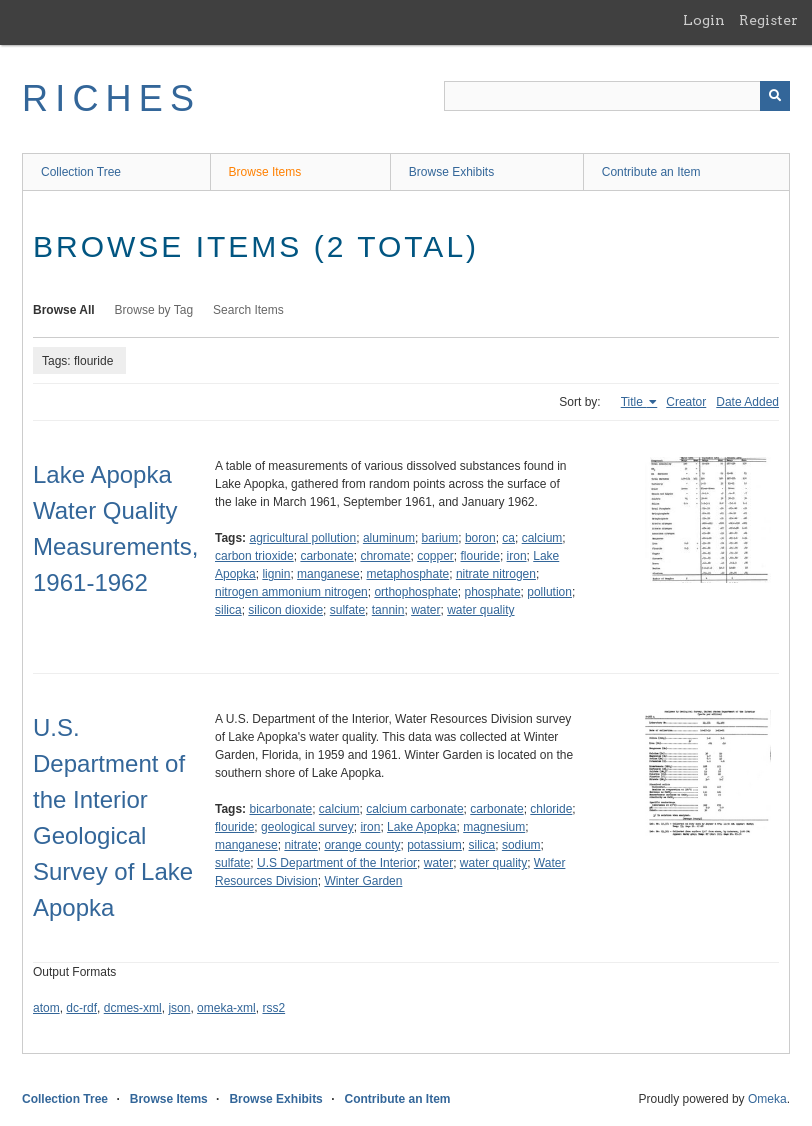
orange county (362, 845)
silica (228, 610)
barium (440, 538)
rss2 (273, 1008)
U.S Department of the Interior (337, 863)
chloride (551, 809)
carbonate (326, 556)
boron (480, 538)
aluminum (389, 538)
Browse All (64, 310)
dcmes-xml (133, 1008)
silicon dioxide (285, 610)
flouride (480, 556)
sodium (521, 845)
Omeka (767, 1099)
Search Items (248, 310)
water (425, 610)
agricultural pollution (302, 538)
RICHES (111, 98)
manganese (328, 574)
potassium (434, 845)
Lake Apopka (421, 827)
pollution (549, 592)
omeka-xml (226, 1008)
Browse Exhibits (451, 172)
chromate (385, 556)
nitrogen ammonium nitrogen (291, 592)
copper (435, 556)
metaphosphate (407, 574)
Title (634, 402)
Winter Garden (363, 881)
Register (768, 20)
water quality (480, 610)
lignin (276, 574)
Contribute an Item (651, 172)
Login (704, 20)
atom (46, 1008)
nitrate (300, 845)
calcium (542, 538)
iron (517, 556)
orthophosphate (415, 592)
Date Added (747, 402)
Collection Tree (81, 172)
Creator (686, 402)
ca (508, 538)
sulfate (347, 610)
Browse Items (265, 172)
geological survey (307, 827)
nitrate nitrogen (496, 574)
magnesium (494, 827)
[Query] (617, 96)
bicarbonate (280, 809)
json (179, 1008)
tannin (388, 610)
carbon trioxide (254, 556)
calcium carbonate (414, 809)
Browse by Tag (154, 310)
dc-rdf (81, 1008)
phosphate (493, 592)
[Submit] (775, 96)
